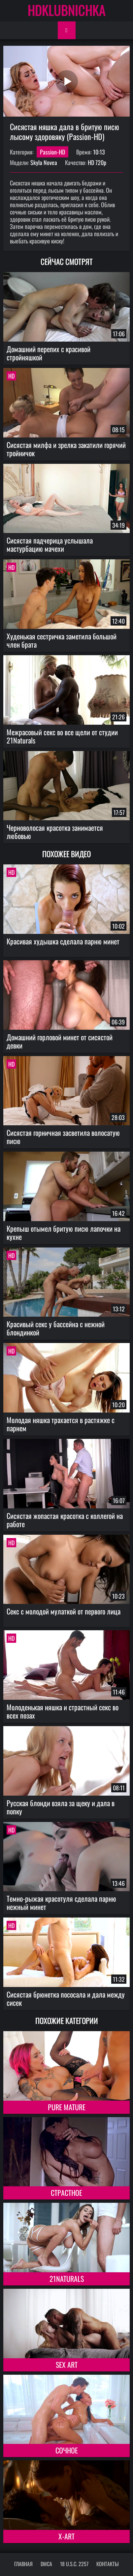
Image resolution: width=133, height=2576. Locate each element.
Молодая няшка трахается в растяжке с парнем (61, 1423)
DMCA (46, 2564)
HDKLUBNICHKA (67, 10)
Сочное (66, 2450)
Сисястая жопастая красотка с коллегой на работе (65, 1519)
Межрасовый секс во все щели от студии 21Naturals (62, 736)
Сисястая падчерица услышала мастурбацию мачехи (50, 544)
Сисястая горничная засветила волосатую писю (63, 1136)
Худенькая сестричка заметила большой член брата (61, 640)
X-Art (66, 2536)
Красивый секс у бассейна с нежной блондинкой (56, 1328)
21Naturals (67, 2278)
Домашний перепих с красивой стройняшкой (48, 353)
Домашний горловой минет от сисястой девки (60, 1041)
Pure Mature (66, 2107)
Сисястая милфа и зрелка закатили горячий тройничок (66, 448)
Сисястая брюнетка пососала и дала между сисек (66, 1998)
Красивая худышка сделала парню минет (63, 941)
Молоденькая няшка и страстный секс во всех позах (62, 1711)
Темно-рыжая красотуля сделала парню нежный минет (61, 1902)
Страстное (66, 2192)
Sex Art (67, 2364)
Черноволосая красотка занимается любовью (55, 831)
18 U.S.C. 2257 (74, 2564)
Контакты (107, 2564)
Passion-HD (52, 152)
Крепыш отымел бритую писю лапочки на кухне (63, 1232)
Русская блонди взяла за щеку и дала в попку (61, 1807)
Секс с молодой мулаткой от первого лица (63, 1611)
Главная (23, 2564)
